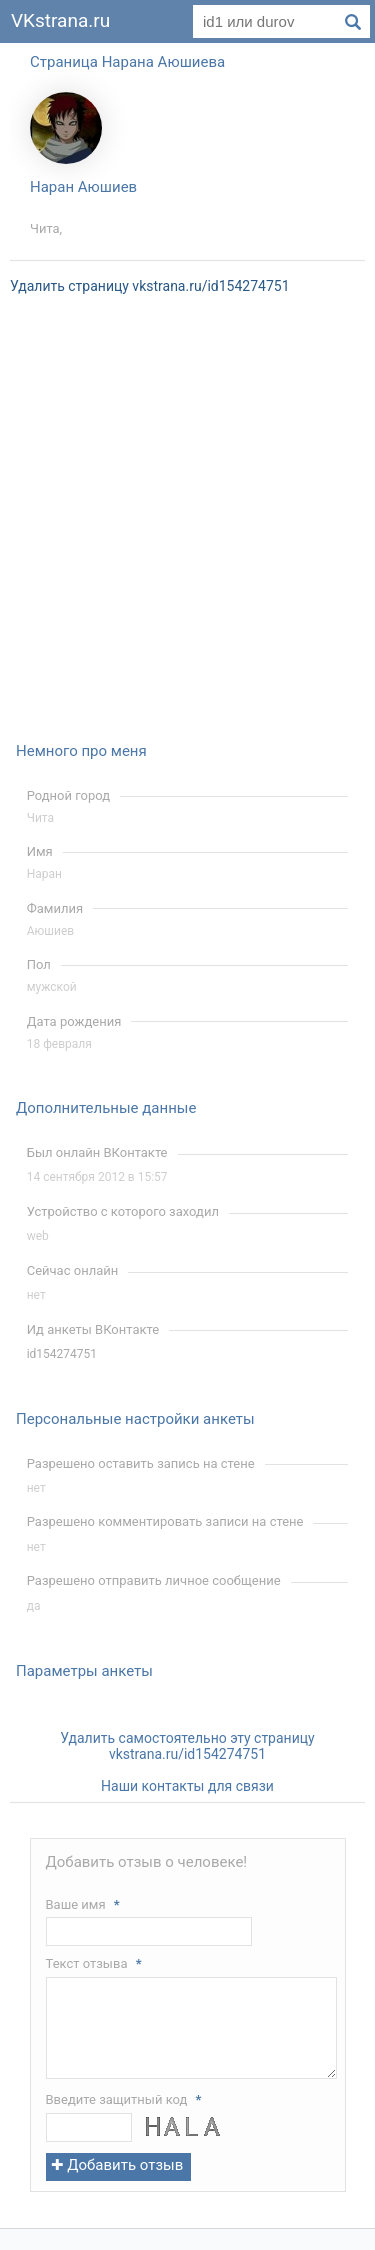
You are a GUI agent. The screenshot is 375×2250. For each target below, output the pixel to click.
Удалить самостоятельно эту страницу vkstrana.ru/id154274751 (187, 1746)
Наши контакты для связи (187, 1786)
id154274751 (62, 1354)
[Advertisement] (187, 531)
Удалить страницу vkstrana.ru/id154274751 (150, 286)
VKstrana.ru (60, 20)
